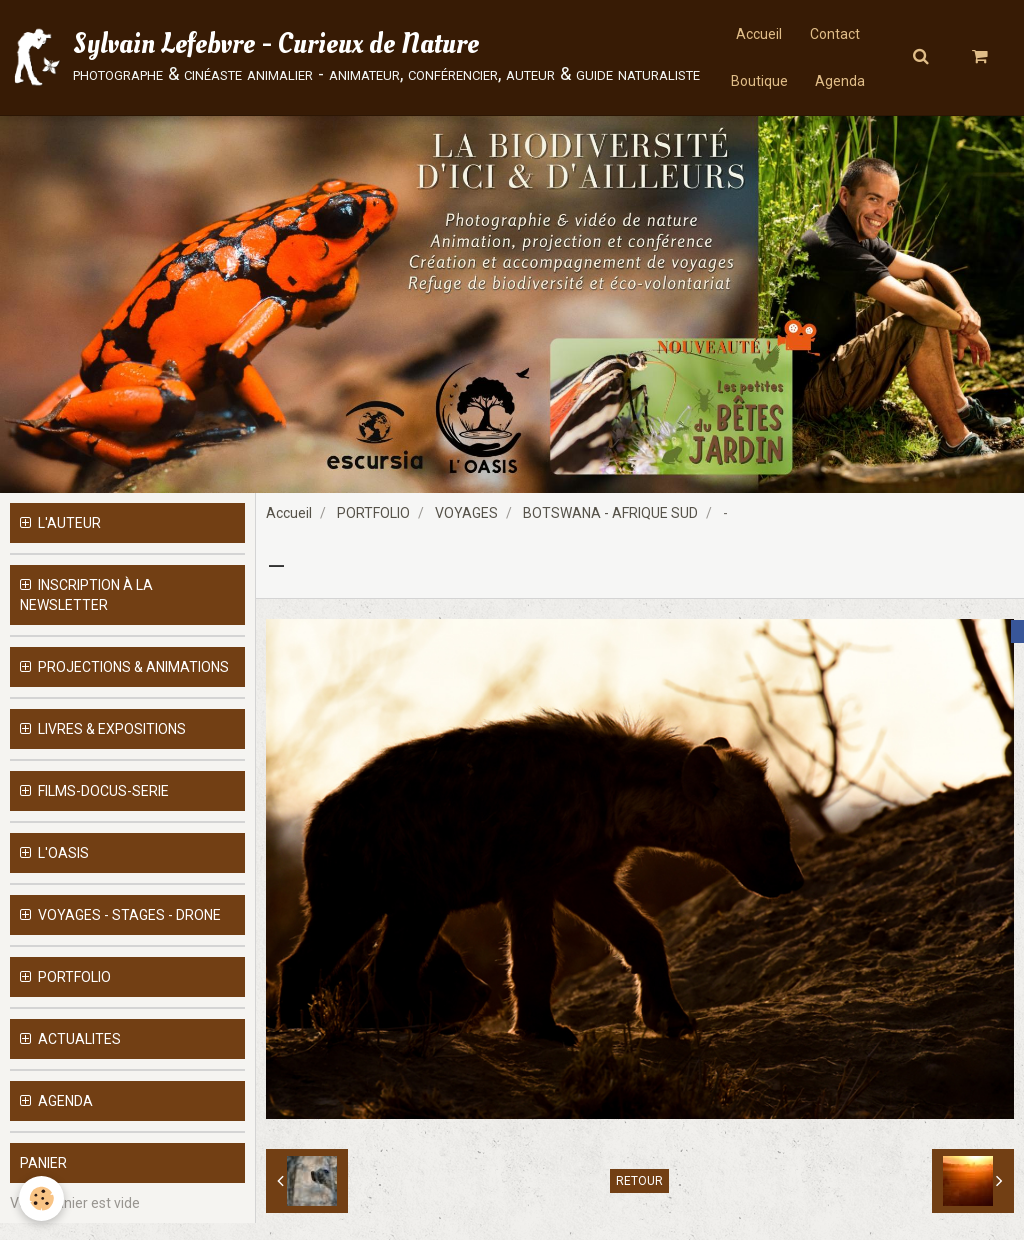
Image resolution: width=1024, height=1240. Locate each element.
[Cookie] (42, 1198)
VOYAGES (466, 530)
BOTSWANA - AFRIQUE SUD (610, 530)
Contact (836, 35)
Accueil (758, 35)
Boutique (758, 85)
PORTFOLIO (373, 530)
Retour (639, 1198)
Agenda (842, 85)
